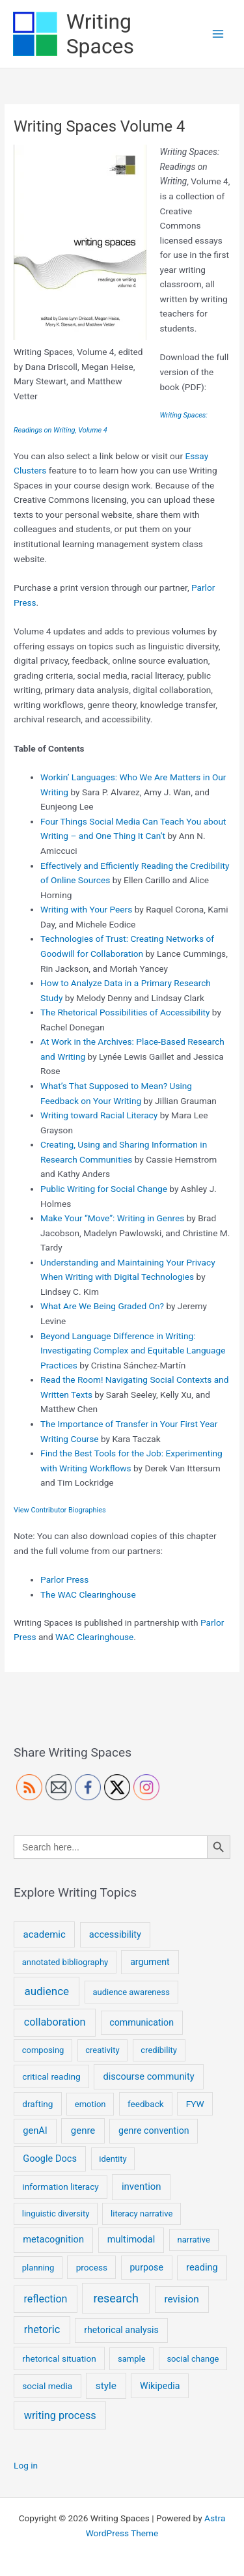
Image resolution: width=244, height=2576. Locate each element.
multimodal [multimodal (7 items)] (131, 2239)
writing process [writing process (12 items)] (60, 2415)
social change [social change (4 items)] (193, 2359)
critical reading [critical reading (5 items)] (51, 2076)
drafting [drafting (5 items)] (37, 2104)
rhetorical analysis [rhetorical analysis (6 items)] (121, 2330)
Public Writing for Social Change (103, 1188)
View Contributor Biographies (60, 1510)
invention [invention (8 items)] (141, 2186)
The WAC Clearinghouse (88, 1594)
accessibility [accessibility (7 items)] (115, 1934)
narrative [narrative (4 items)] (194, 2239)
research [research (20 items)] (116, 2298)
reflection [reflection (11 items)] (46, 2299)
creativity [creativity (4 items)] (102, 2050)
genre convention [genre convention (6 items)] (153, 2130)
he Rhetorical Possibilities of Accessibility (129, 1012)
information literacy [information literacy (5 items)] (60, 2186)
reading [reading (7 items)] (202, 2267)
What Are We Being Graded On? (102, 1306)
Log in (26, 2465)
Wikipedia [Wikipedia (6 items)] (160, 2386)
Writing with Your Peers (86, 909)
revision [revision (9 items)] (181, 2299)
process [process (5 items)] (91, 2267)
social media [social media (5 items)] (47, 2386)
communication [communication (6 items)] (141, 2022)
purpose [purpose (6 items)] (146, 2267)
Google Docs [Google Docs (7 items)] (50, 2158)
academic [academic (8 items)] (44, 1934)
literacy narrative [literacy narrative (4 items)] (141, 2213)
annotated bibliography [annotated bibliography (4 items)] (65, 1962)
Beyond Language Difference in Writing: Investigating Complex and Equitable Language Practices (132, 1350)
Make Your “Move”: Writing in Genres (112, 1218)
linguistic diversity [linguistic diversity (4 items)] (56, 2213)
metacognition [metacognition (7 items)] (53, 2239)
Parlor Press (64, 1579)
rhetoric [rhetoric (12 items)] (42, 2329)
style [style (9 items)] (106, 2386)
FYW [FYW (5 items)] (195, 2104)
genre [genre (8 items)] (83, 2130)
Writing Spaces (100, 34)
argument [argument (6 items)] (150, 1962)
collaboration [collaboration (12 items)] (55, 2022)
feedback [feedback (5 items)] (146, 2104)
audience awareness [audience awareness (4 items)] (131, 1992)
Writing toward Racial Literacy (98, 1115)
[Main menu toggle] (218, 34)
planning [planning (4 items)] (38, 2267)
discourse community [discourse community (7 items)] (149, 2076)
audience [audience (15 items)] (46, 1991)
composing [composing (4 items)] (43, 2050)
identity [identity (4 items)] (112, 2159)
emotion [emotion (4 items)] (90, 2104)
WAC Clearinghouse (94, 1637)
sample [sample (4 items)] (132, 2359)
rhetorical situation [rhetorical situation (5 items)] (59, 2358)
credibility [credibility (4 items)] (159, 2050)
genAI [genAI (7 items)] (35, 2130)
